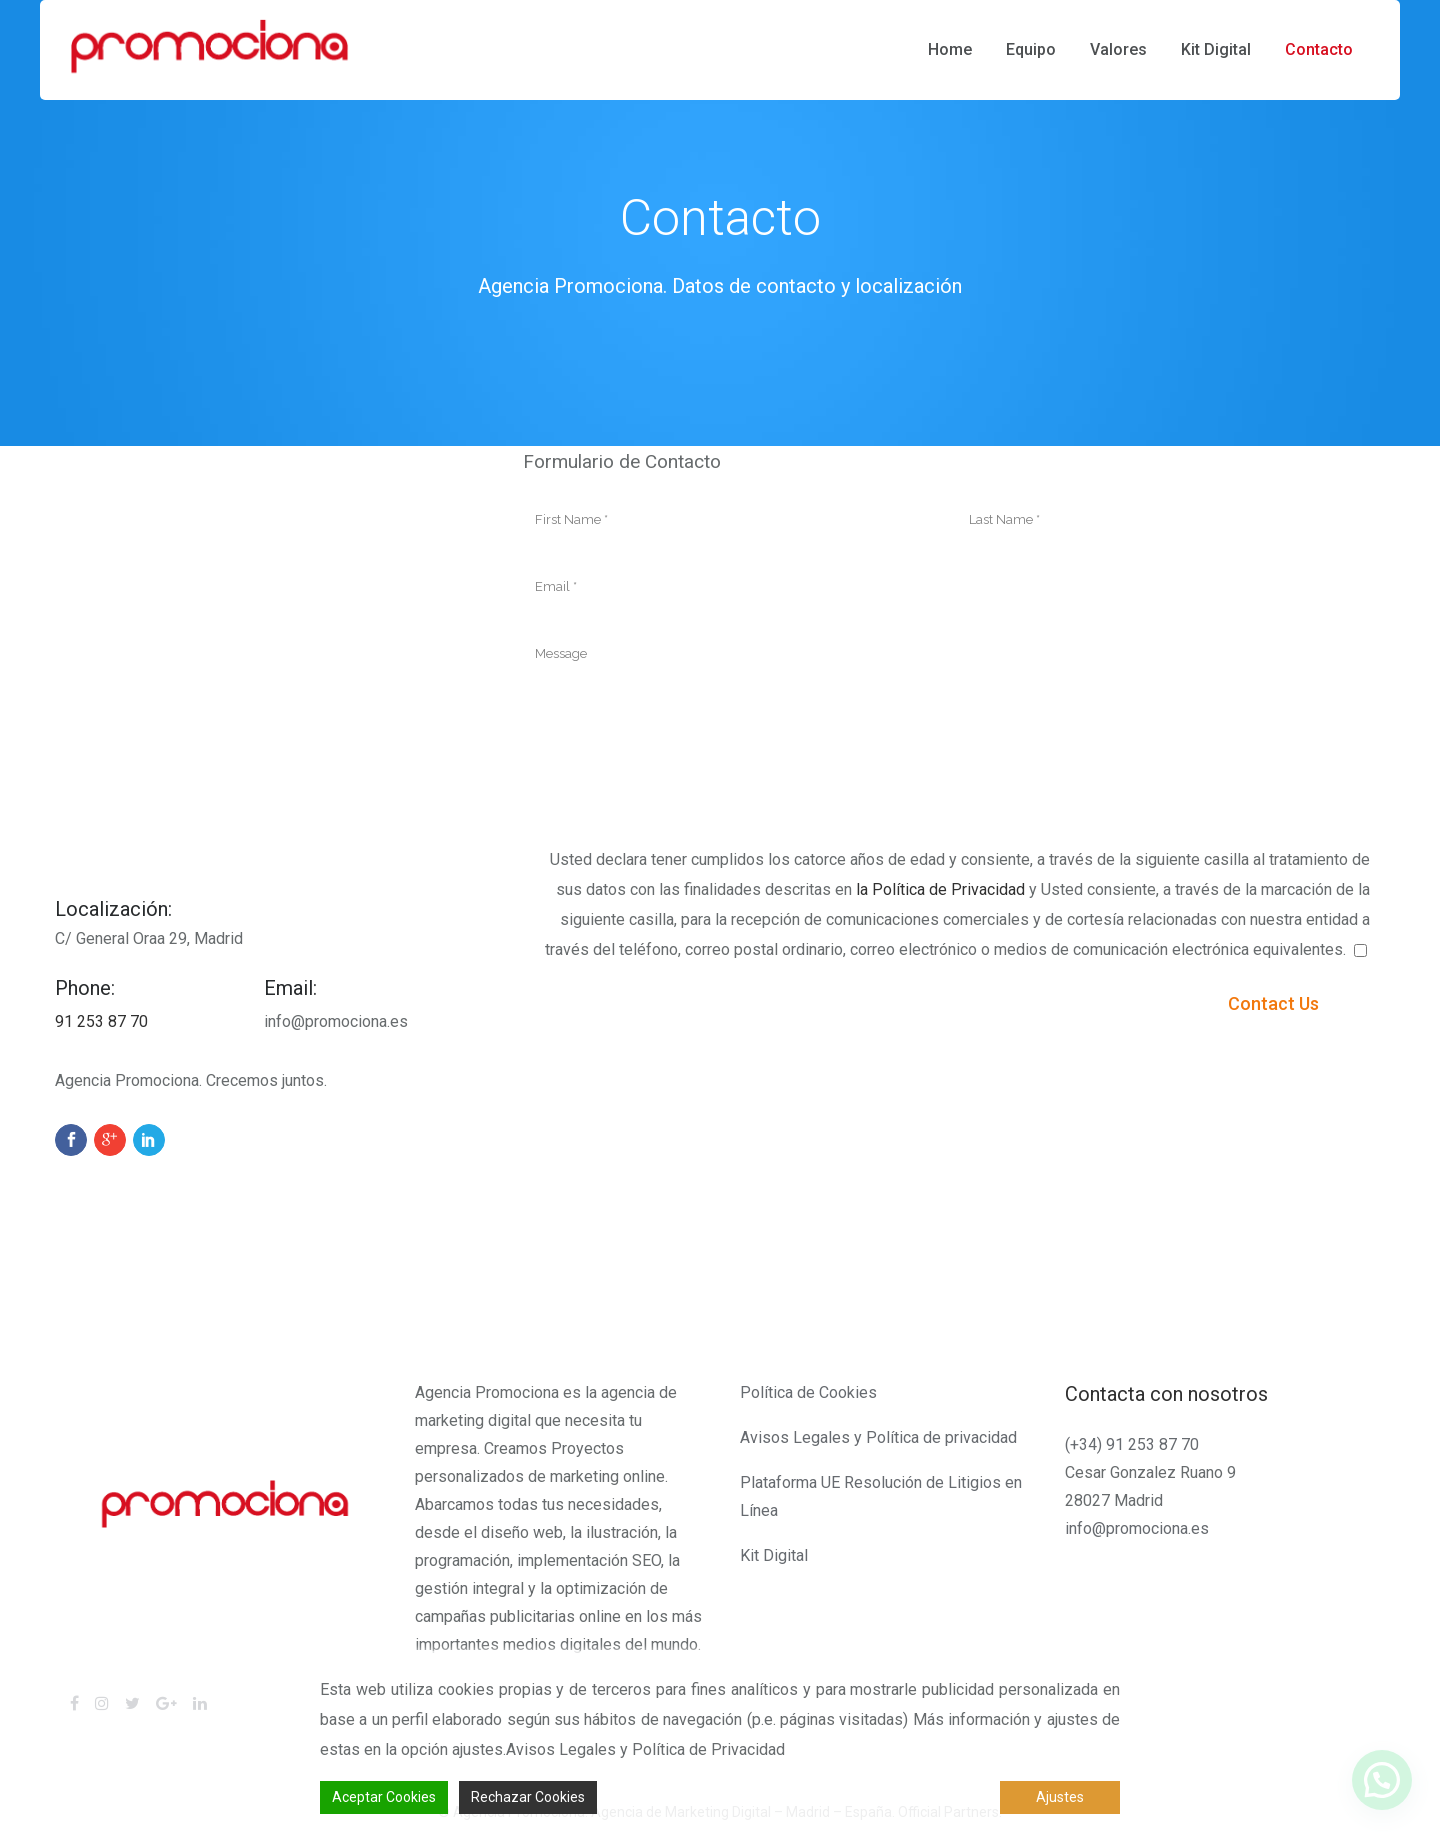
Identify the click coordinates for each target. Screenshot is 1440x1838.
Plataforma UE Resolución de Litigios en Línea (881, 1496)
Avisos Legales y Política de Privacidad (645, 1749)
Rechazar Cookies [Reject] (528, 1797)
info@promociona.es (1137, 1528)
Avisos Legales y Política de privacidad (878, 1437)
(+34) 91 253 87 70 (1132, 1444)
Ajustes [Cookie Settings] (1060, 1797)
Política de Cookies (808, 1392)
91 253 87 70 (101, 1021)
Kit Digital (774, 1555)
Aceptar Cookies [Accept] (384, 1797)
